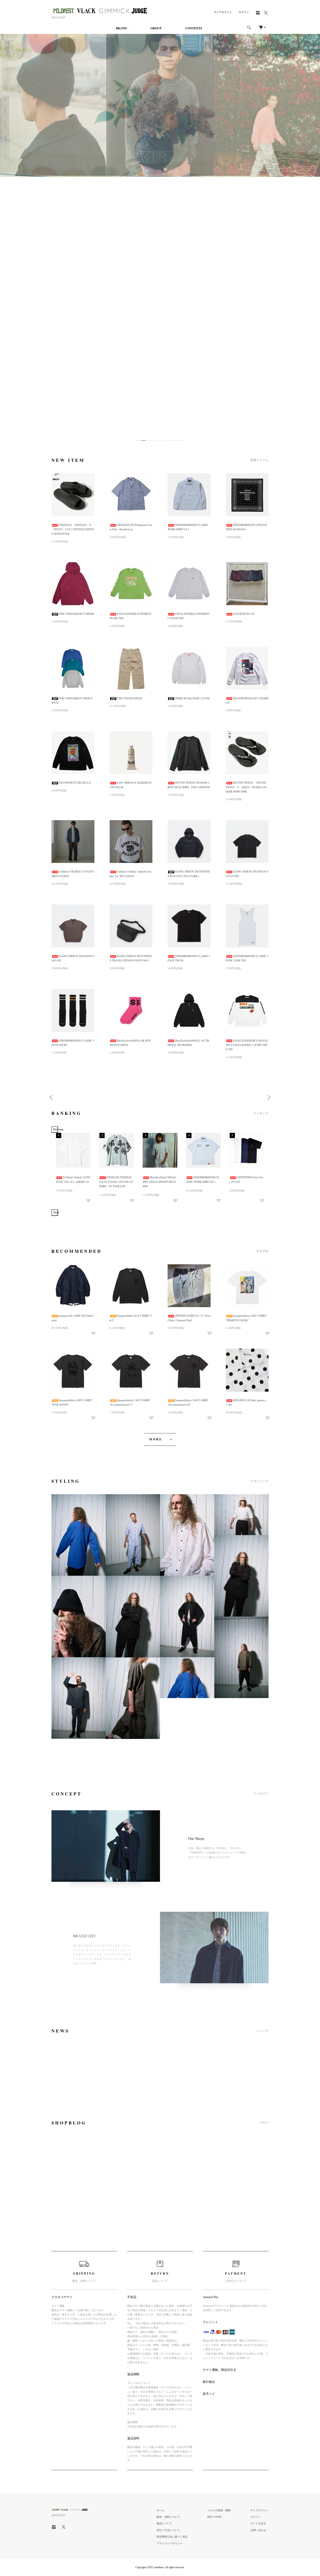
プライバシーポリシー (170, 2543)
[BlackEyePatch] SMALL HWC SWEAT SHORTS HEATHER (159, 1182)
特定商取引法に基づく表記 (172, 2536)
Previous (55, 1129)
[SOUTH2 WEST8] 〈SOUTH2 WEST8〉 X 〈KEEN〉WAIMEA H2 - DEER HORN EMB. (247, 787)
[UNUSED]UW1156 (240, 614)
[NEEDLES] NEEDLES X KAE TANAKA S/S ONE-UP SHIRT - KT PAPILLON (116, 1182)
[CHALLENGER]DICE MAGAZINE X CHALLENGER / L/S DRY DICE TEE (247, 1045)
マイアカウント (223, 12)
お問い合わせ (258, 2530)
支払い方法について (168, 2530)
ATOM (217, 2517)
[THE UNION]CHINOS (126, 698)
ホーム (160, 2510)
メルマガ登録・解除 (219, 2510)
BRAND (121, 28)
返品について (164, 2523)
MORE (155, 1439)
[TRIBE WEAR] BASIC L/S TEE (189, 698)
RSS (209, 2517)
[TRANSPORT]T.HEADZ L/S (71, 782)
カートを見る (258, 2523)
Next (55, 1212)
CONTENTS (193, 28)
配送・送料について (168, 2517)
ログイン (244, 12)
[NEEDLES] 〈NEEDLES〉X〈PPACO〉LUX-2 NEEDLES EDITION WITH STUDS (72, 529)
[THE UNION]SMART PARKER (72, 614)
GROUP (156, 28)
